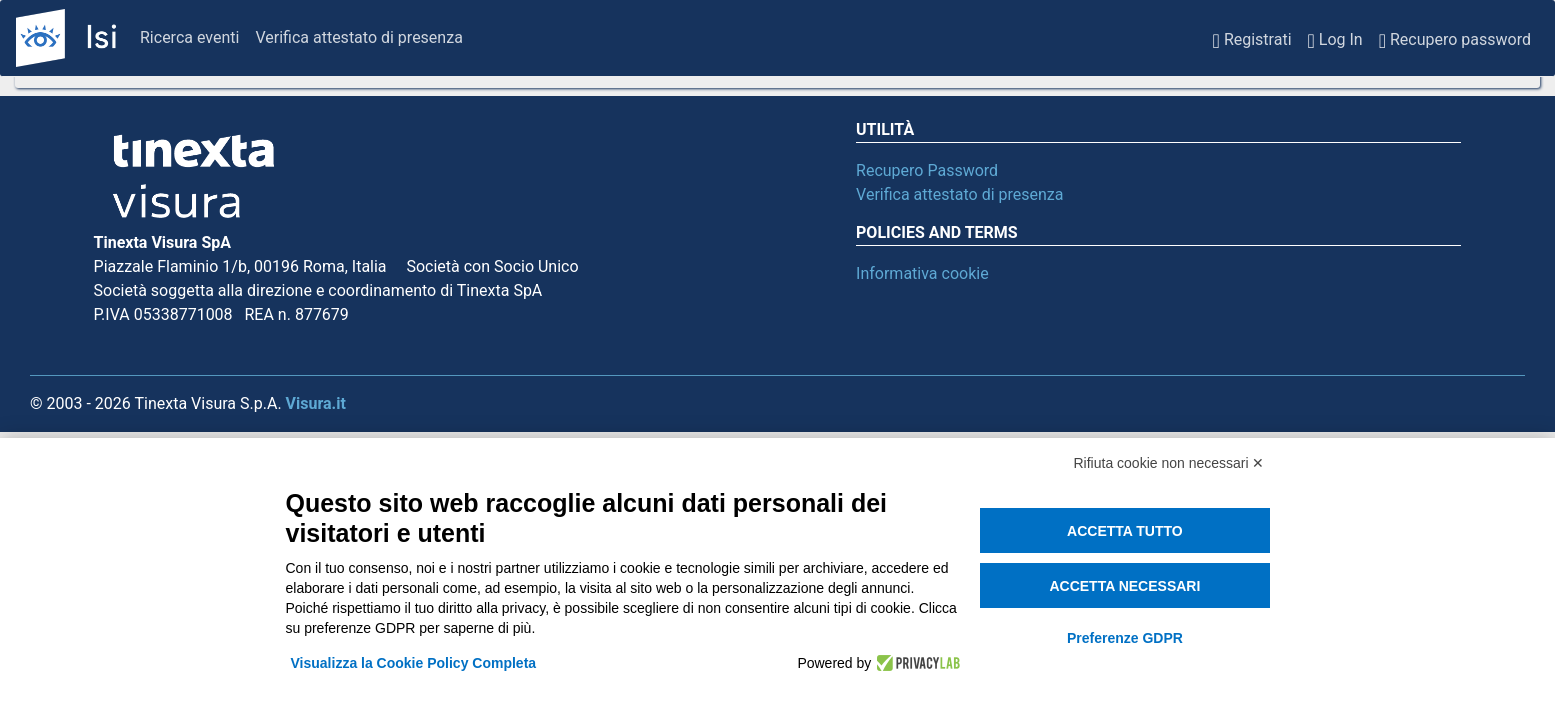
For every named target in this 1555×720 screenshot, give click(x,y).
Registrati (1252, 38)
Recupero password (1455, 38)
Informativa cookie (922, 273)
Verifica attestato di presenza (358, 37)
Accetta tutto (1125, 531)
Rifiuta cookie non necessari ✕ (1169, 463)
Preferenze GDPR (1125, 638)
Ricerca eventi (189, 37)
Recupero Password (927, 170)
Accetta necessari (1124, 586)
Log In (1335, 38)
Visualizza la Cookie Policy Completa (414, 663)
